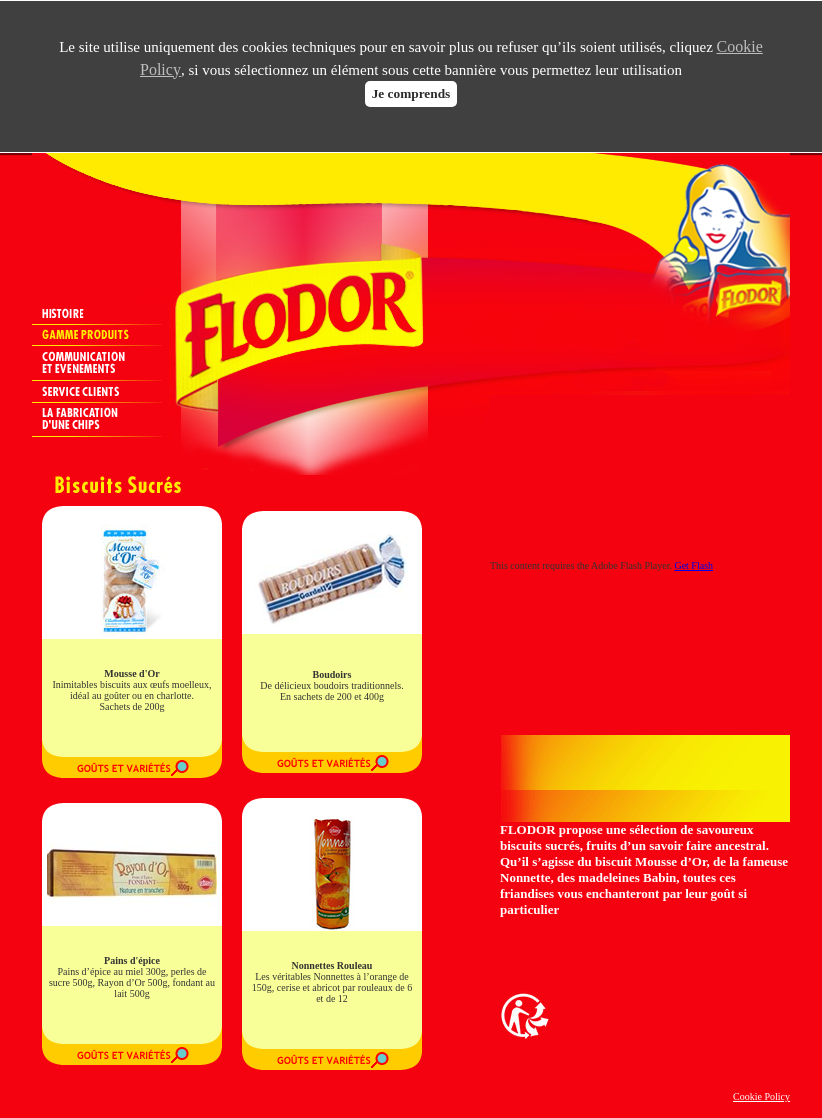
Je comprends (411, 93)
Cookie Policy (761, 1096)
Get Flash (693, 565)
